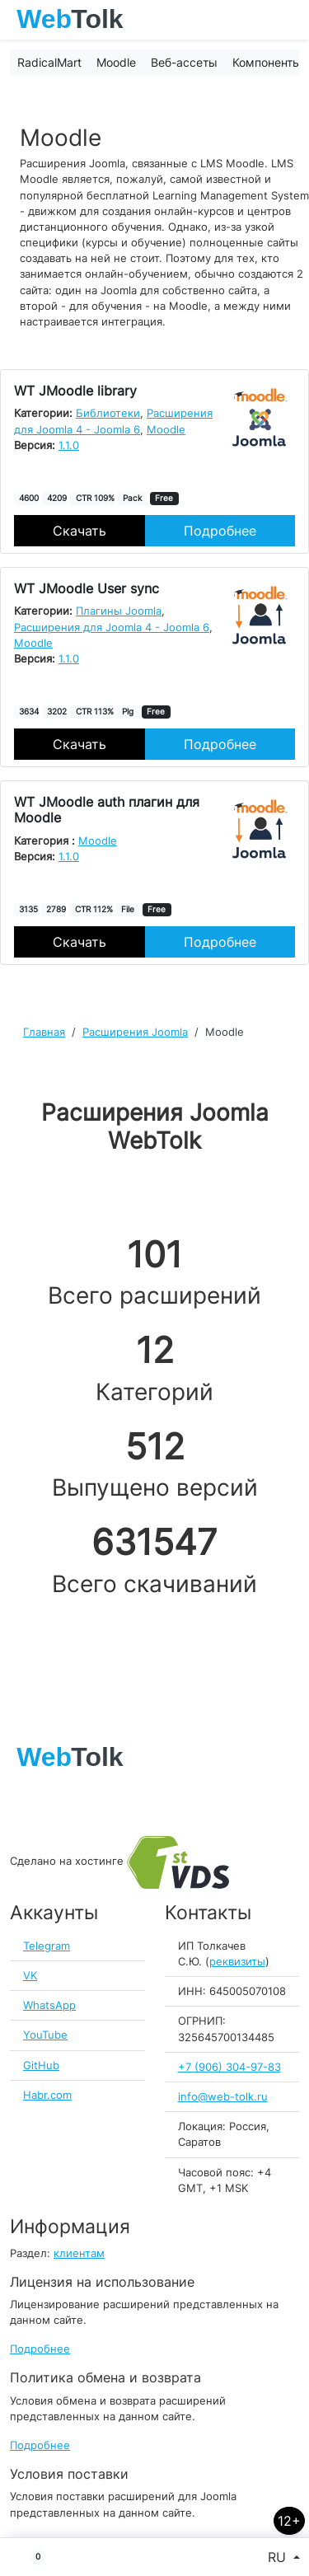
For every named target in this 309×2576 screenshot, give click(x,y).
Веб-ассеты (184, 62)
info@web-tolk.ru (223, 2097)
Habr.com (47, 2095)
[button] (31, 2557)
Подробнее (220, 530)
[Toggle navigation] (288, 20)
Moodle (116, 62)
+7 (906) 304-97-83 (229, 2067)
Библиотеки (108, 413)
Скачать (79, 530)
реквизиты (237, 1961)
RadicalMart (49, 62)
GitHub (41, 2065)
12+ (289, 2521)
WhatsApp (49, 2005)
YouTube (45, 2035)
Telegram (46, 1946)
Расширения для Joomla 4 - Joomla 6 (111, 627)
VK (30, 1975)
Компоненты (267, 62)
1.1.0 (69, 445)
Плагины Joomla (119, 611)
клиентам (79, 2253)
